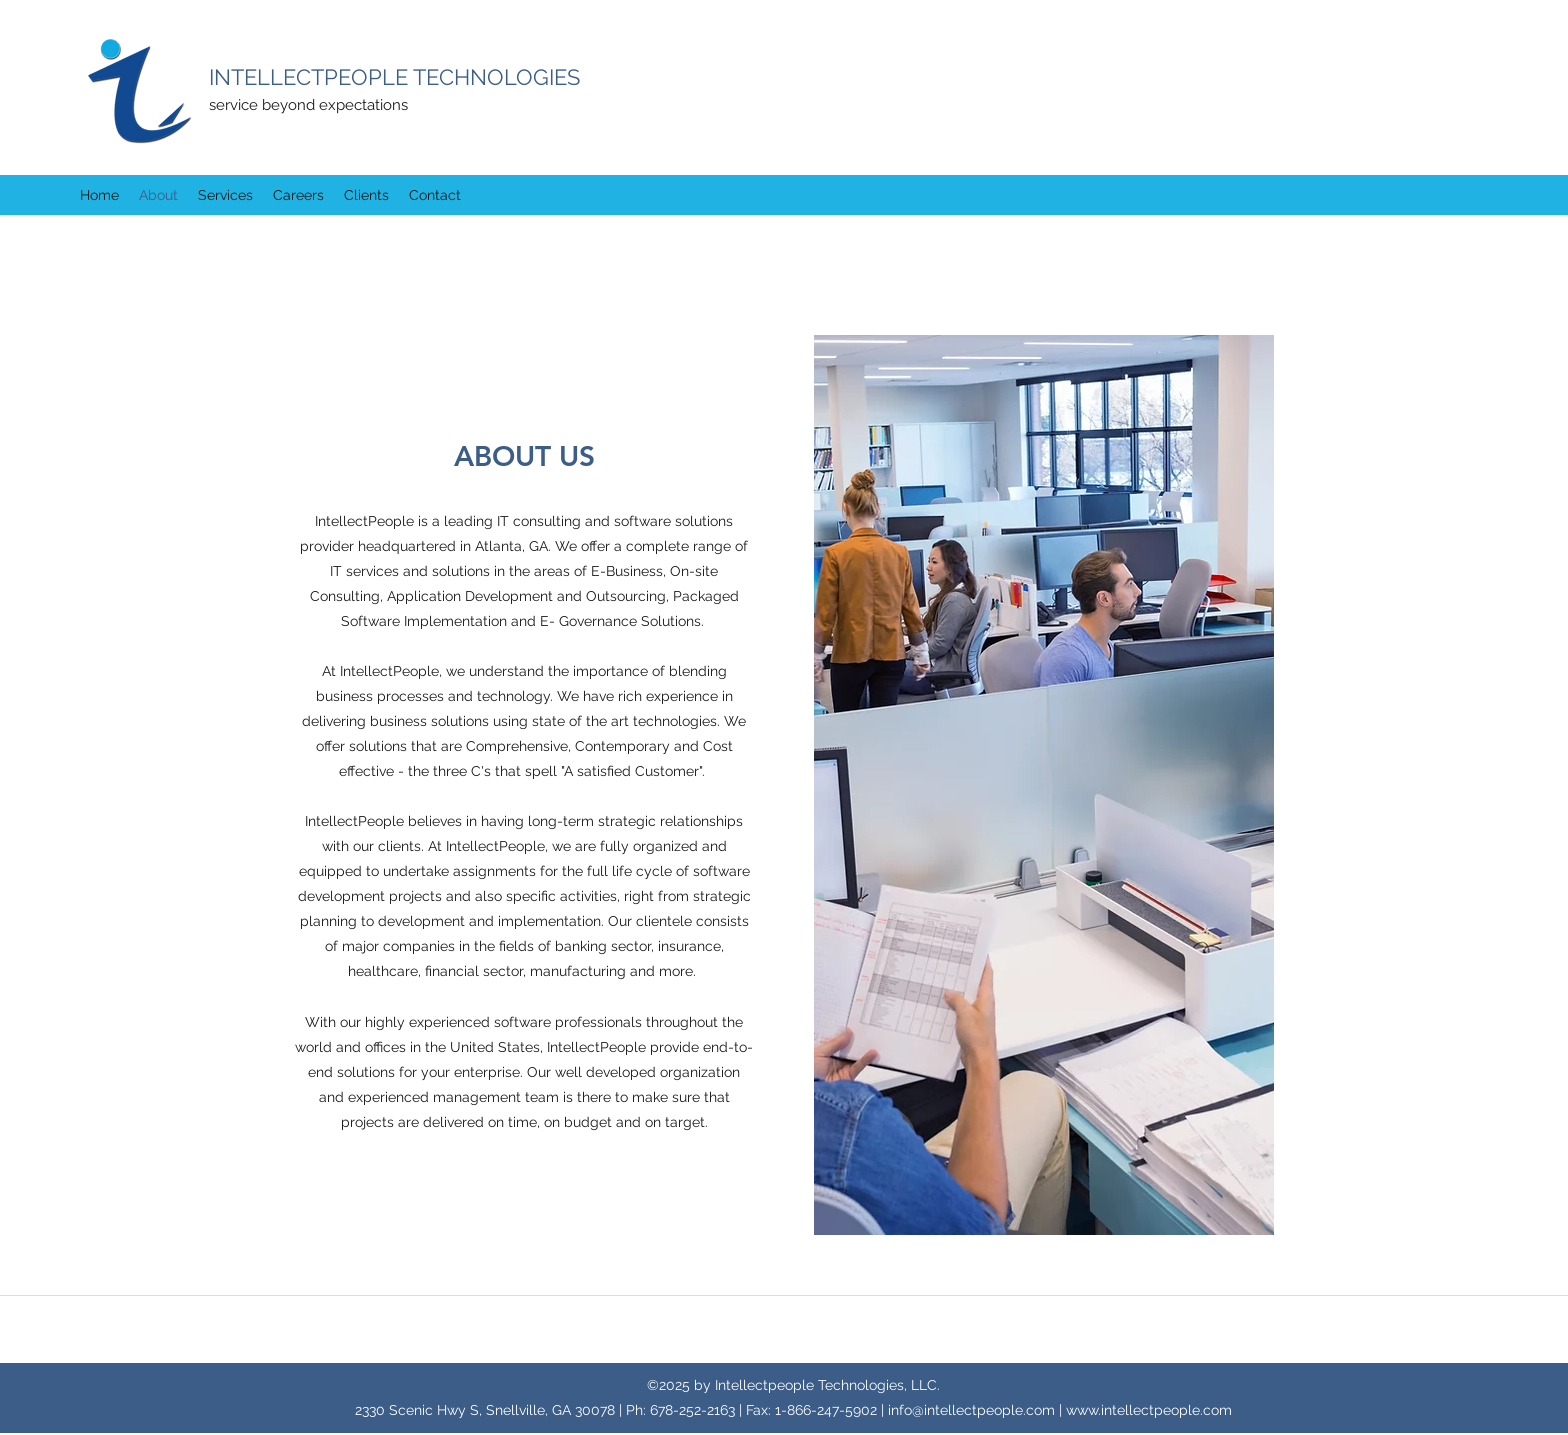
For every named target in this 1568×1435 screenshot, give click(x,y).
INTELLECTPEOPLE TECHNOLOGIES (394, 77)
